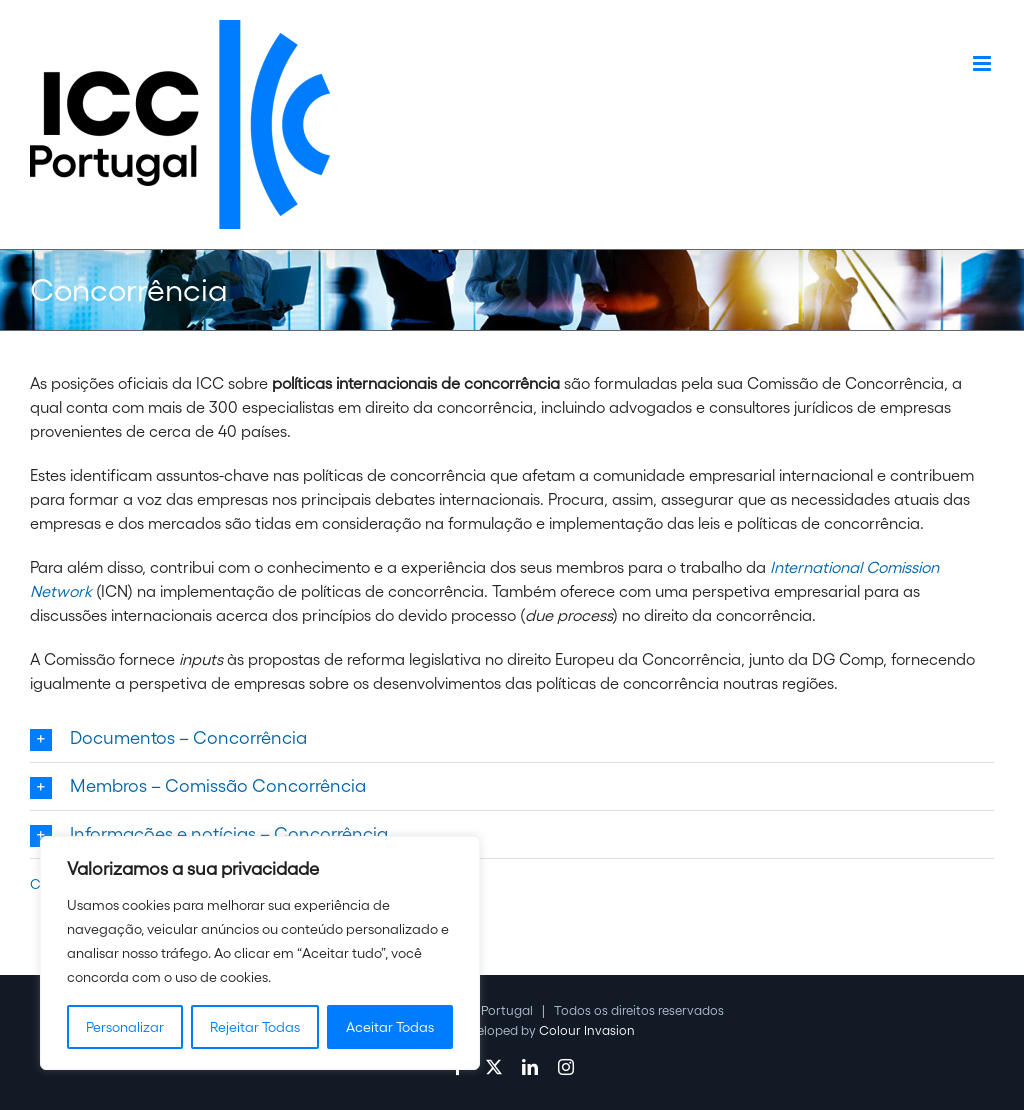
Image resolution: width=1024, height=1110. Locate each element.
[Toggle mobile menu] (983, 63)
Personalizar (125, 1027)
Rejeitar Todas (255, 1027)
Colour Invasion (587, 1030)
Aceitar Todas (390, 1027)
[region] (260, 953)
